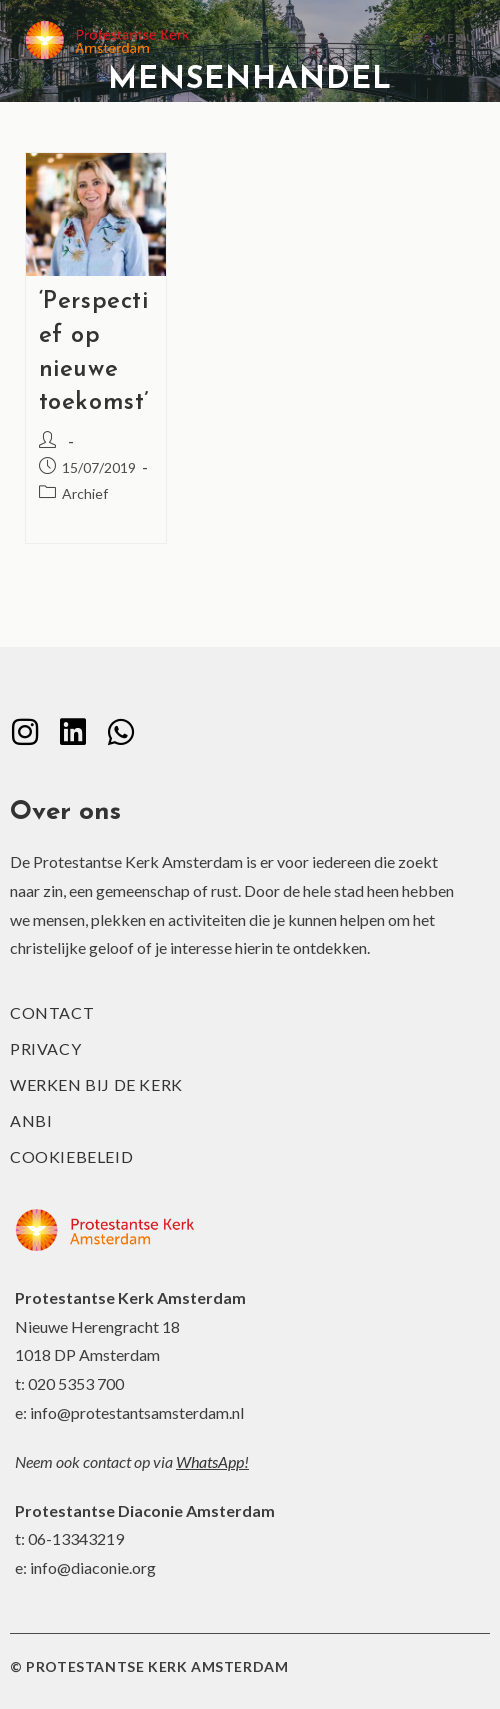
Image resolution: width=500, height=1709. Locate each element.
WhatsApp (210, 1461)
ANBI (31, 1120)
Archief (85, 493)
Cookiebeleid (71, 1156)
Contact (52, 1012)
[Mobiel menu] (444, 39)
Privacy (45, 1048)
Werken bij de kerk (96, 1084)
